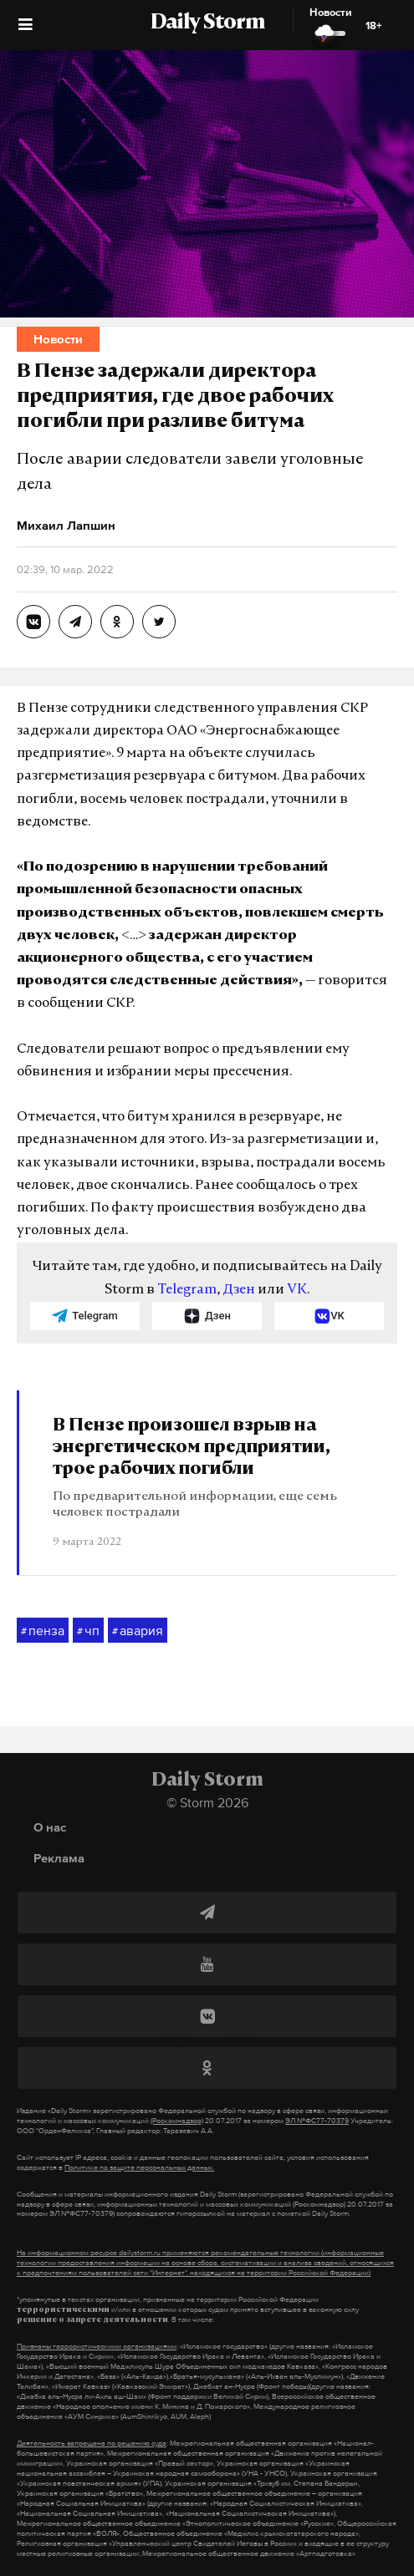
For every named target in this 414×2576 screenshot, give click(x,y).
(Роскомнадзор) (177, 2120)
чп (88, 1631)
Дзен (238, 1290)
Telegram (187, 1290)
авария (137, 1631)
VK (297, 1290)
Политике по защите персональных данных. (139, 2167)
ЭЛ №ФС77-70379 (317, 2120)
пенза (42, 1631)
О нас (49, 1827)
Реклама (58, 1858)
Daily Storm (207, 23)
